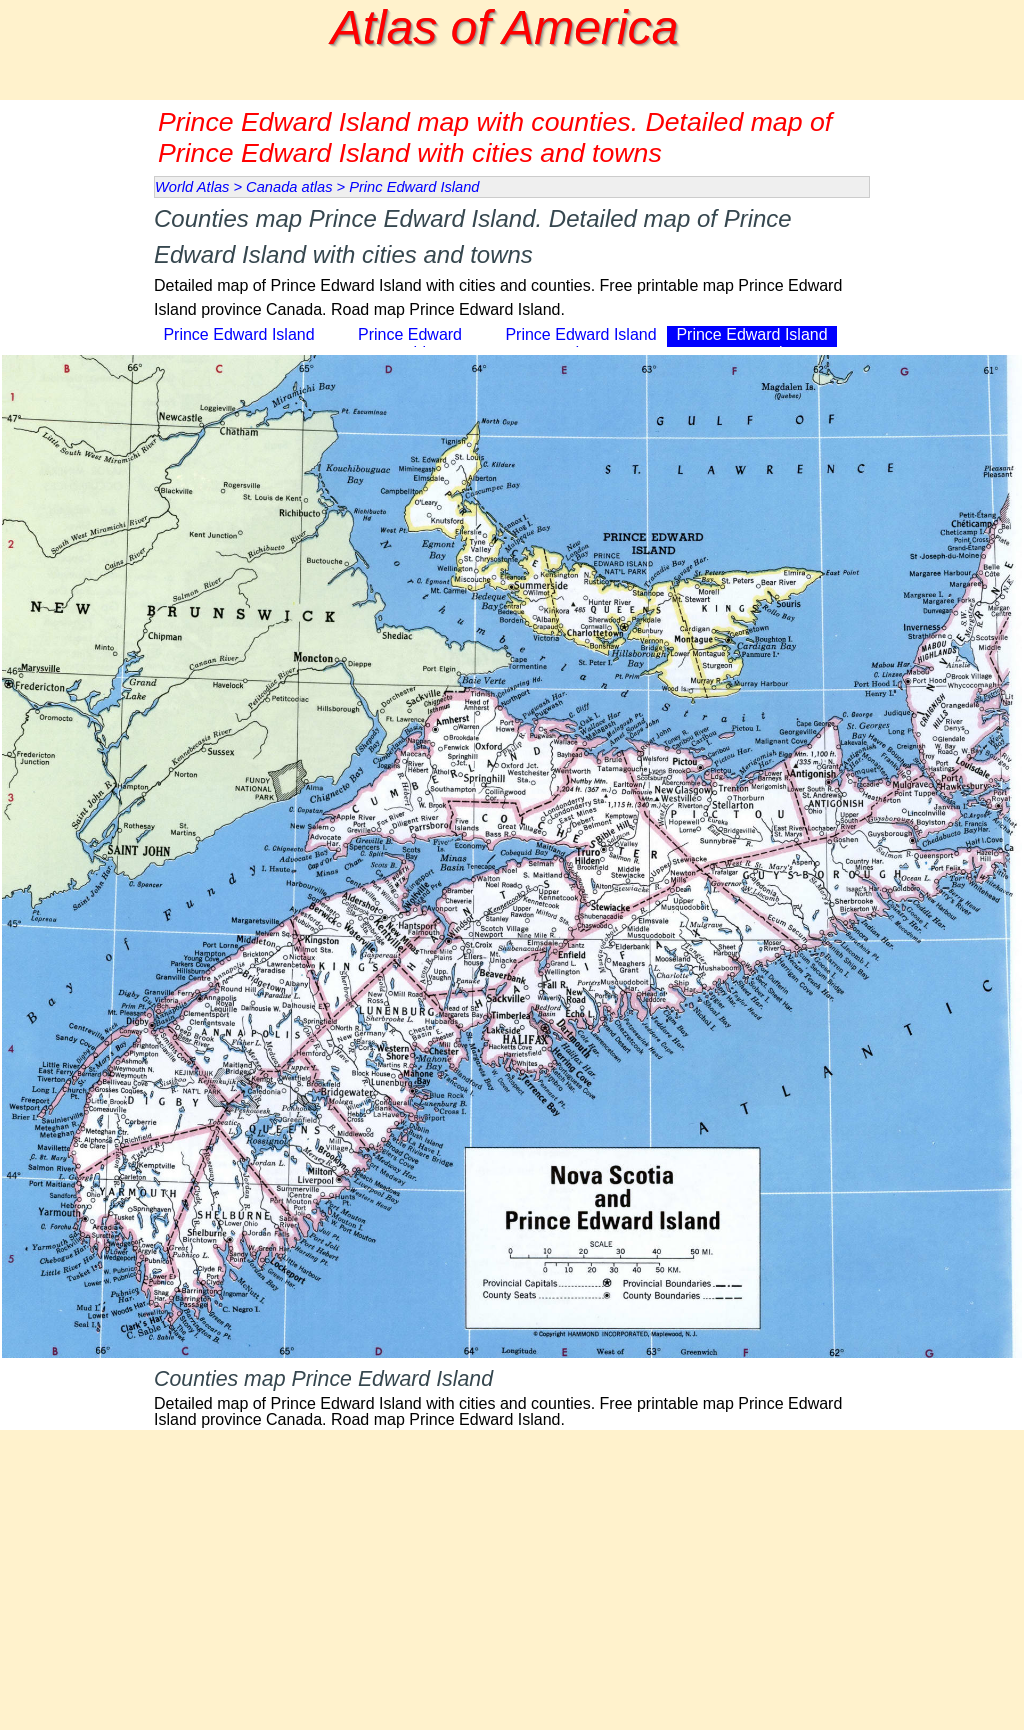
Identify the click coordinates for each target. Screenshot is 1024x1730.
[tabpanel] (512, 261)
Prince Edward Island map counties (751, 343)
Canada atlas (289, 187)
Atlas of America (505, 27)
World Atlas (192, 187)
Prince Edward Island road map (580, 343)
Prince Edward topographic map (409, 343)
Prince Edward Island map (238, 343)
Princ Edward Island (414, 187)
